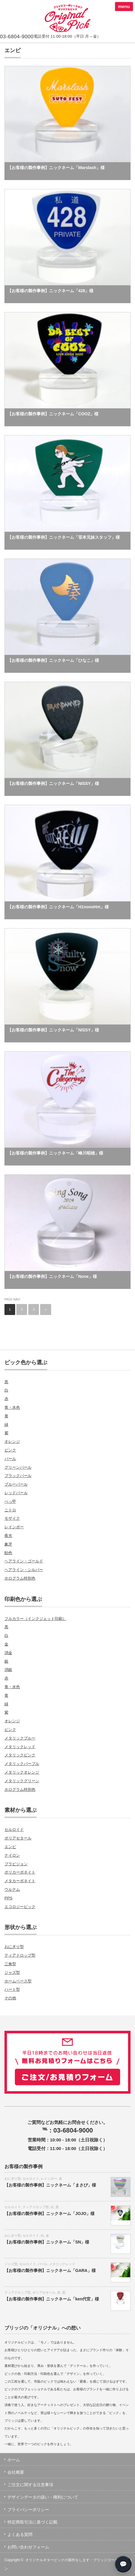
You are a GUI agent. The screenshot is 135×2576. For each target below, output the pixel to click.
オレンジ (12, 1441)
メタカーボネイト (19, 1881)
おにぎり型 (14, 1946)
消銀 (8, 1669)
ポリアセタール (18, 1838)
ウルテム (12, 1889)
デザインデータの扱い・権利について (42, 2497)
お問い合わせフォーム (28, 2547)
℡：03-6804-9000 (67, 2130)
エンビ (10, 1846)
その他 (10, 1998)
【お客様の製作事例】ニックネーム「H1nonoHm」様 (58, 906)
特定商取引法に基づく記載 (32, 2522)
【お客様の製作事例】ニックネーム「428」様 (50, 290)
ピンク (10, 1450)
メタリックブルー (19, 1738)
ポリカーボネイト (19, 1872)
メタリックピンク (19, 1755)
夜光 (8, 1535)
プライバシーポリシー (28, 2509)
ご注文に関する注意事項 (30, 2484)
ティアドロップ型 (19, 1955)
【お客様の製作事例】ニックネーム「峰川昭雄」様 (55, 1153)
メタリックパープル (21, 1763)
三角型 (10, 1964)
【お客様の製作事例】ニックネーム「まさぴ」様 (50, 2185)
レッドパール (16, 1493)
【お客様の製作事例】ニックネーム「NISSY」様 (53, 783)
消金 (8, 1652)
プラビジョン (16, 1864)
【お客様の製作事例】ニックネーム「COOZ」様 (52, 413)
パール (10, 1458)
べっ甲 (10, 1501)
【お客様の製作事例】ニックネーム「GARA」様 (50, 2270)
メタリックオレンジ (21, 1772)
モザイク (12, 1518)
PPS (8, 1898)
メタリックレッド (19, 1747)
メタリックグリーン (21, 1781)
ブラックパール (18, 1475)
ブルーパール (16, 1484)
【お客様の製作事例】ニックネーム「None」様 (52, 1276)
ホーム (13, 2459)
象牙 (8, 1544)
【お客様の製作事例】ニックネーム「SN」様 (46, 2242)
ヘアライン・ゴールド (23, 1561)
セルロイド (14, 1829)
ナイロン (12, 1855)
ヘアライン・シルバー (23, 1569)
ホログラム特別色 (19, 1578)
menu (124, 6)
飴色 (8, 1553)
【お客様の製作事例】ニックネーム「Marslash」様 (56, 167)
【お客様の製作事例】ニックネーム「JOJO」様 (49, 2213)
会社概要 (15, 2472)
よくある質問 (19, 2534)
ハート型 (12, 1989)
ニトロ (10, 1510)
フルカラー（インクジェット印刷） (35, 1618)
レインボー (14, 1527)
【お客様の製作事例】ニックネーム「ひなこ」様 (53, 660)
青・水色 (12, 1407)
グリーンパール (18, 1467)
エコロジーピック (19, 1906)
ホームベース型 (18, 1981)
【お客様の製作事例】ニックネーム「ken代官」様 (51, 2299)
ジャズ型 (12, 1972)
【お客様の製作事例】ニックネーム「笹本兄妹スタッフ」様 (63, 537)
